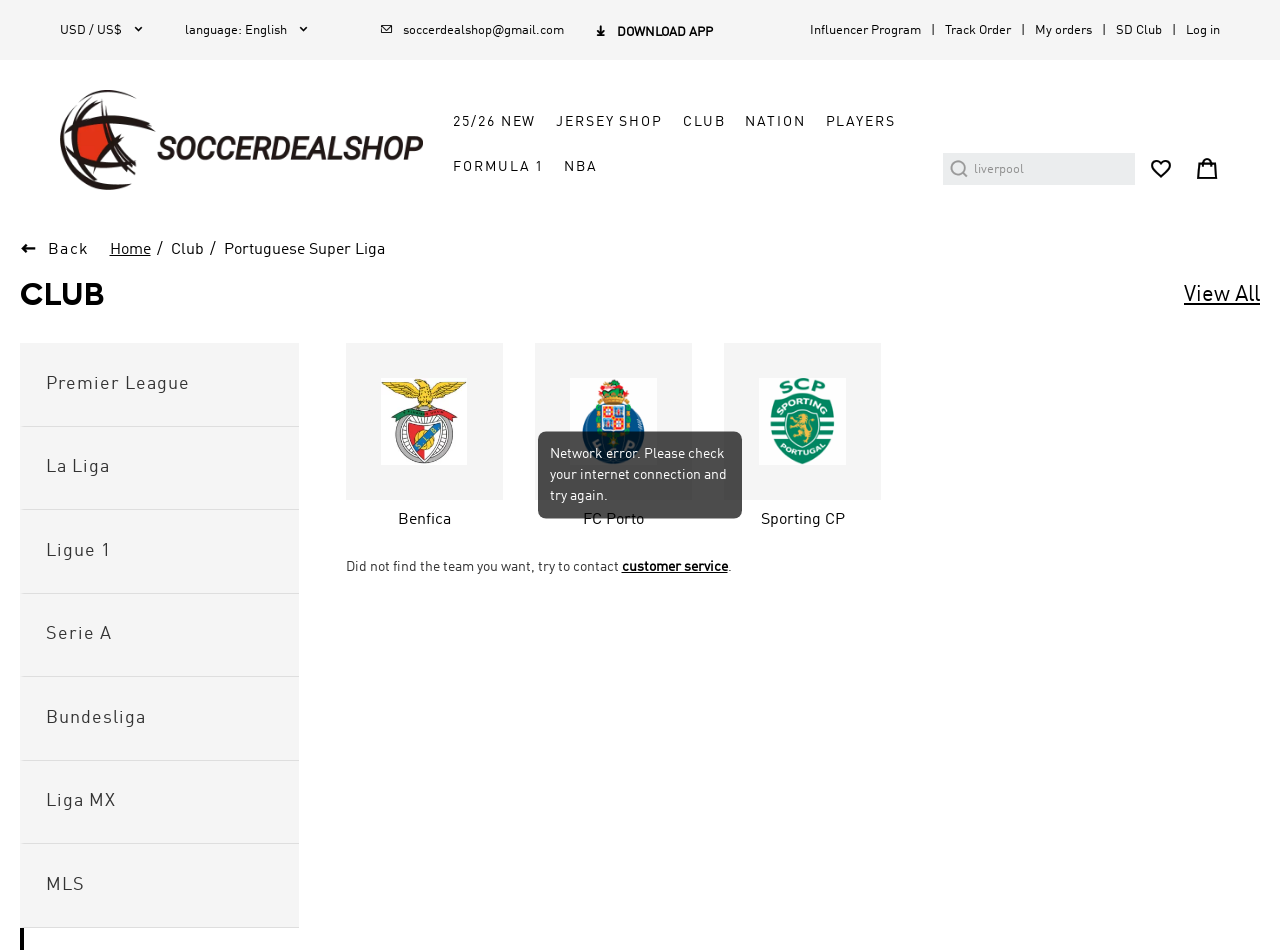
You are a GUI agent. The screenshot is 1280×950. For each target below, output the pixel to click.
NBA (581, 167)
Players (861, 122)
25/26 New (494, 122)
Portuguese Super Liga (304, 250)
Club (704, 122)
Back (69, 250)
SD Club (1139, 30)
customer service (675, 567)
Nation (775, 122)
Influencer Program (865, 30)
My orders (1063, 30)
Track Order (978, 30)
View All (1222, 295)
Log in (1203, 30)
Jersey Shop (609, 122)
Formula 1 (498, 167)
